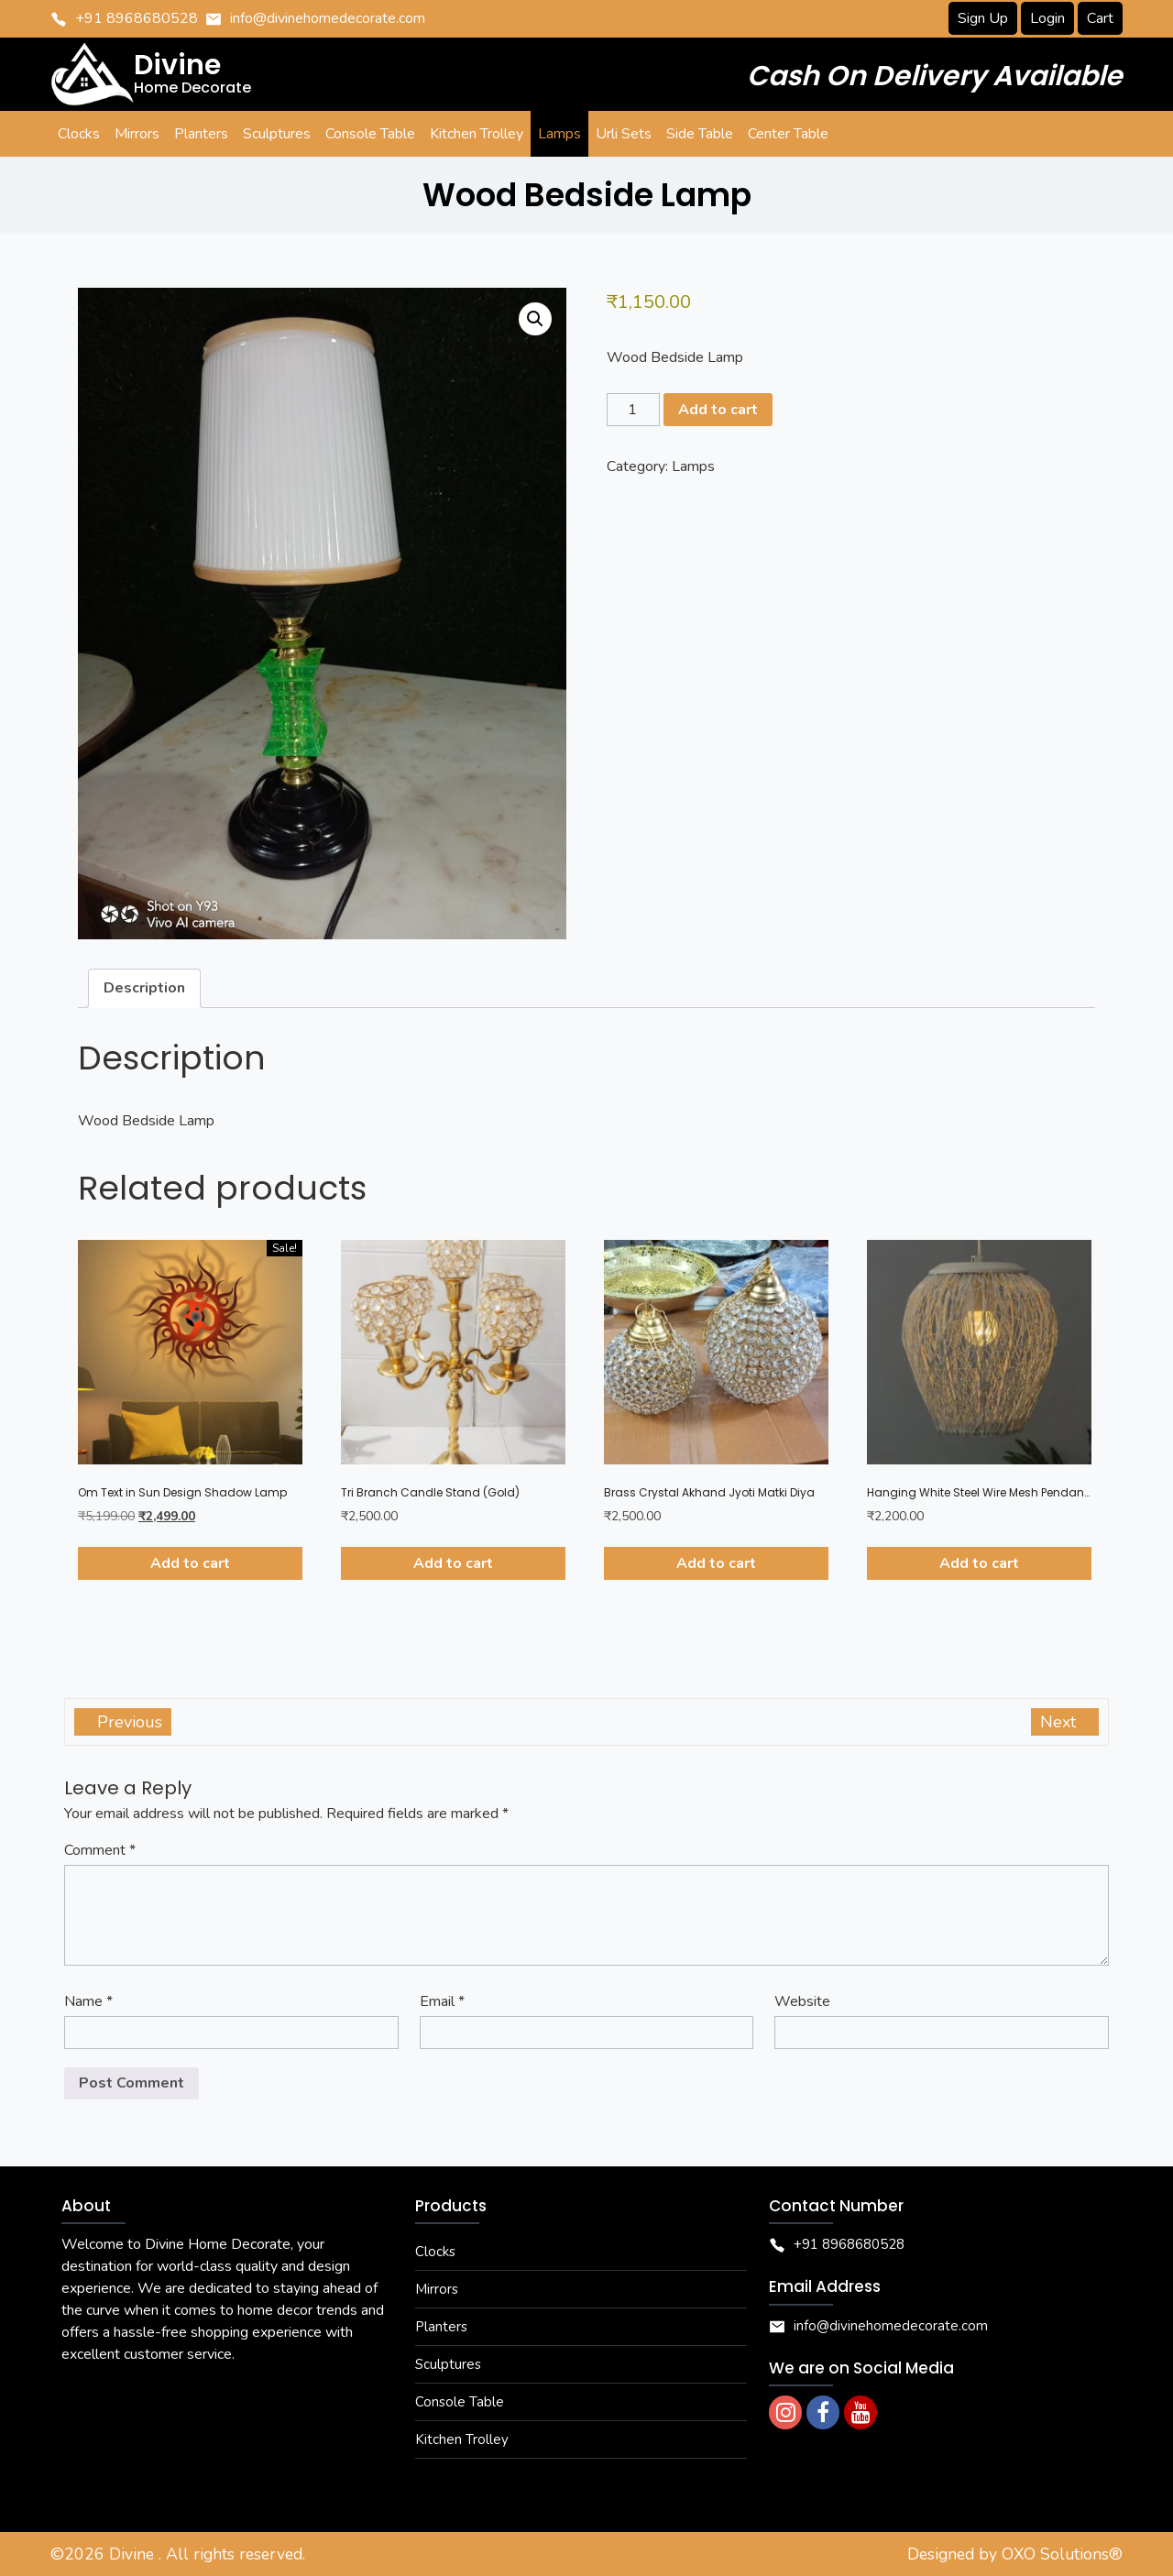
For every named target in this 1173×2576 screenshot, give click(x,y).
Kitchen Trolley (462, 2439)
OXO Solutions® (1062, 2554)
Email (442, 2001)
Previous (127, 1722)
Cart (1100, 18)
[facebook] (822, 2412)
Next (1060, 1722)
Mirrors (436, 2289)
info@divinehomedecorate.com (327, 18)
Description (144, 988)
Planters (441, 2327)
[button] (535, 318)
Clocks (435, 2251)
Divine (134, 2554)
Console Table (459, 2402)
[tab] (144, 989)
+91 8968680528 (136, 18)
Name (88, 2001)
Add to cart (718, 410)
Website (802, 2001)
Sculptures (448, 2364)
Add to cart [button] (190, 1563)
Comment (100, 1850)
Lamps (693, 466)
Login (1047, 18)
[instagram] (785, 2412)
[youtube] (860, 2412)
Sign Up (983, 18)
